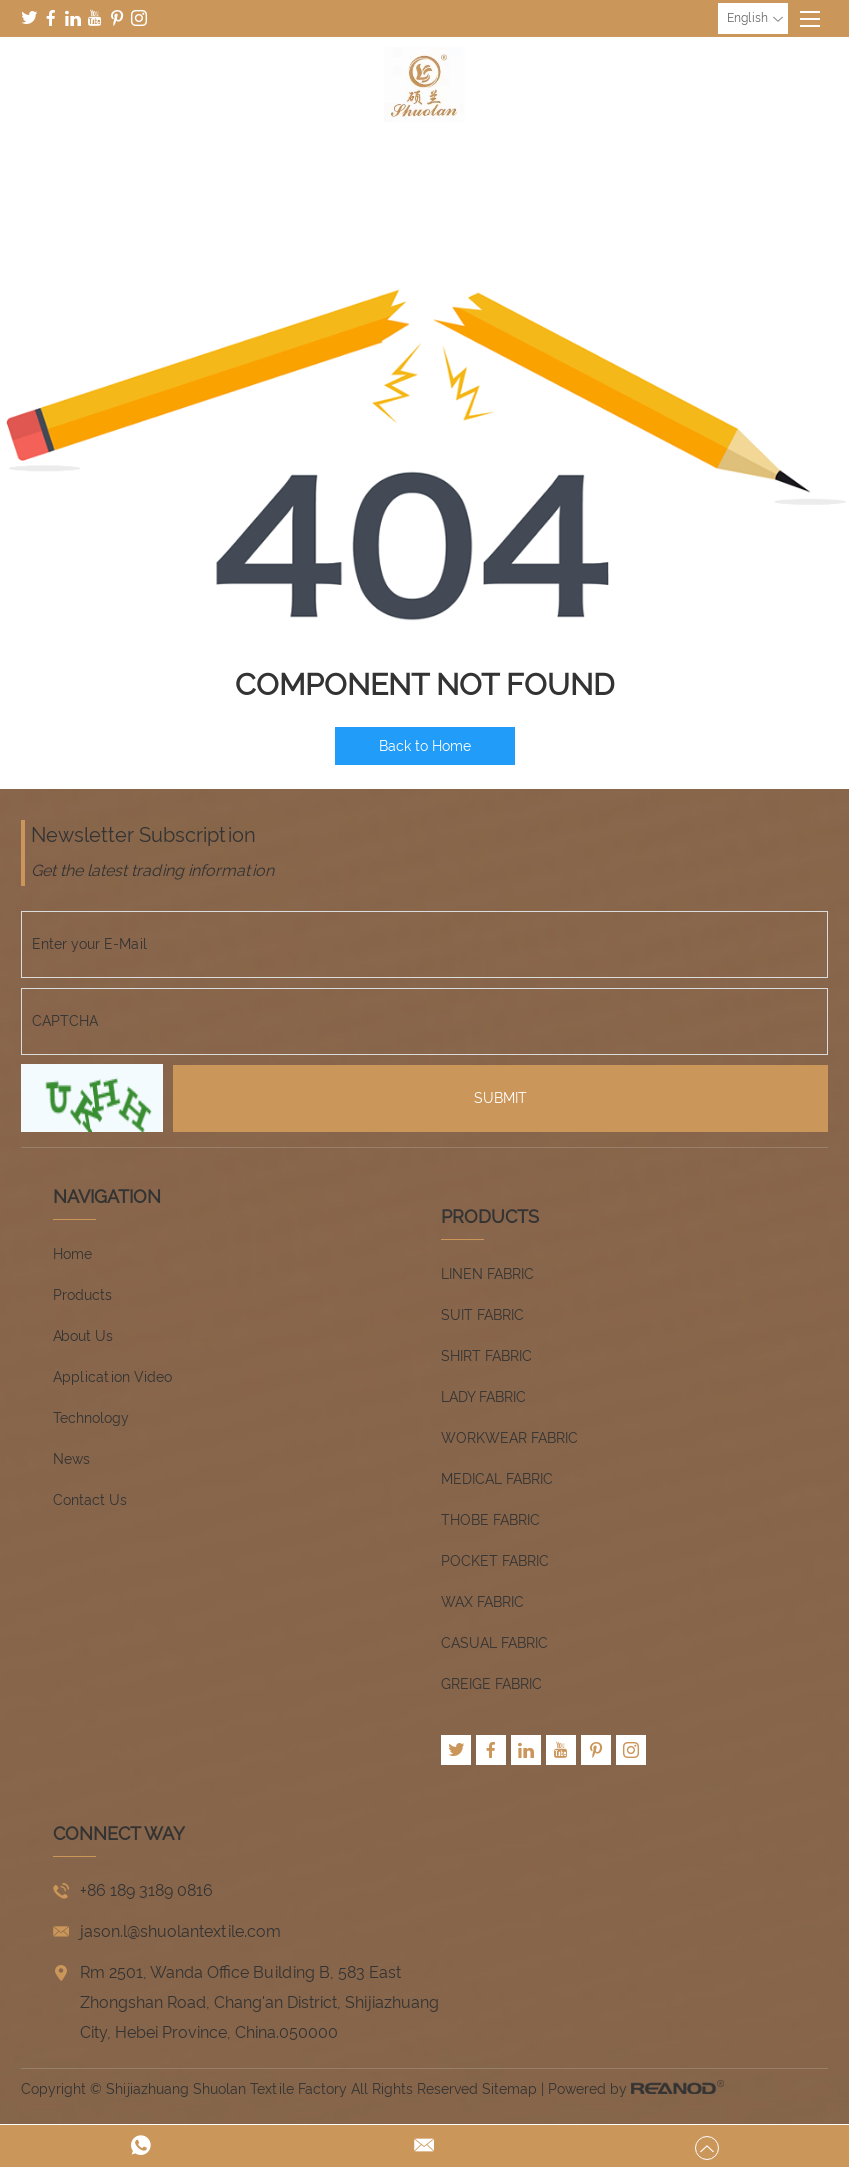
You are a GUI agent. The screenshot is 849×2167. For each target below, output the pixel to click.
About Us (83, 1336)
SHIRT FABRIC (486, 1356)
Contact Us (90, 1500)
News (71, 1459)
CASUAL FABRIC (494, 1643)
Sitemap (509, 2089)
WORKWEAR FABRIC (509, 1438)
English (755, 19)
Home (72, 1254)
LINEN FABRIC (487, 1274)
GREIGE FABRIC (491, 1684)
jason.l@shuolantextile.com (180, 1931)
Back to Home (425, 746)
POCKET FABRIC (495, 1561)
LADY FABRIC (483, 1397)
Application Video (112, 1377)
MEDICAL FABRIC (497, 1479)
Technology (91, 1418)
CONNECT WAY (119, 1833)
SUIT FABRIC (482, 1315)
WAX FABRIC (482, 1602)
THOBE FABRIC (490, 1520)
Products (82, 1295)
